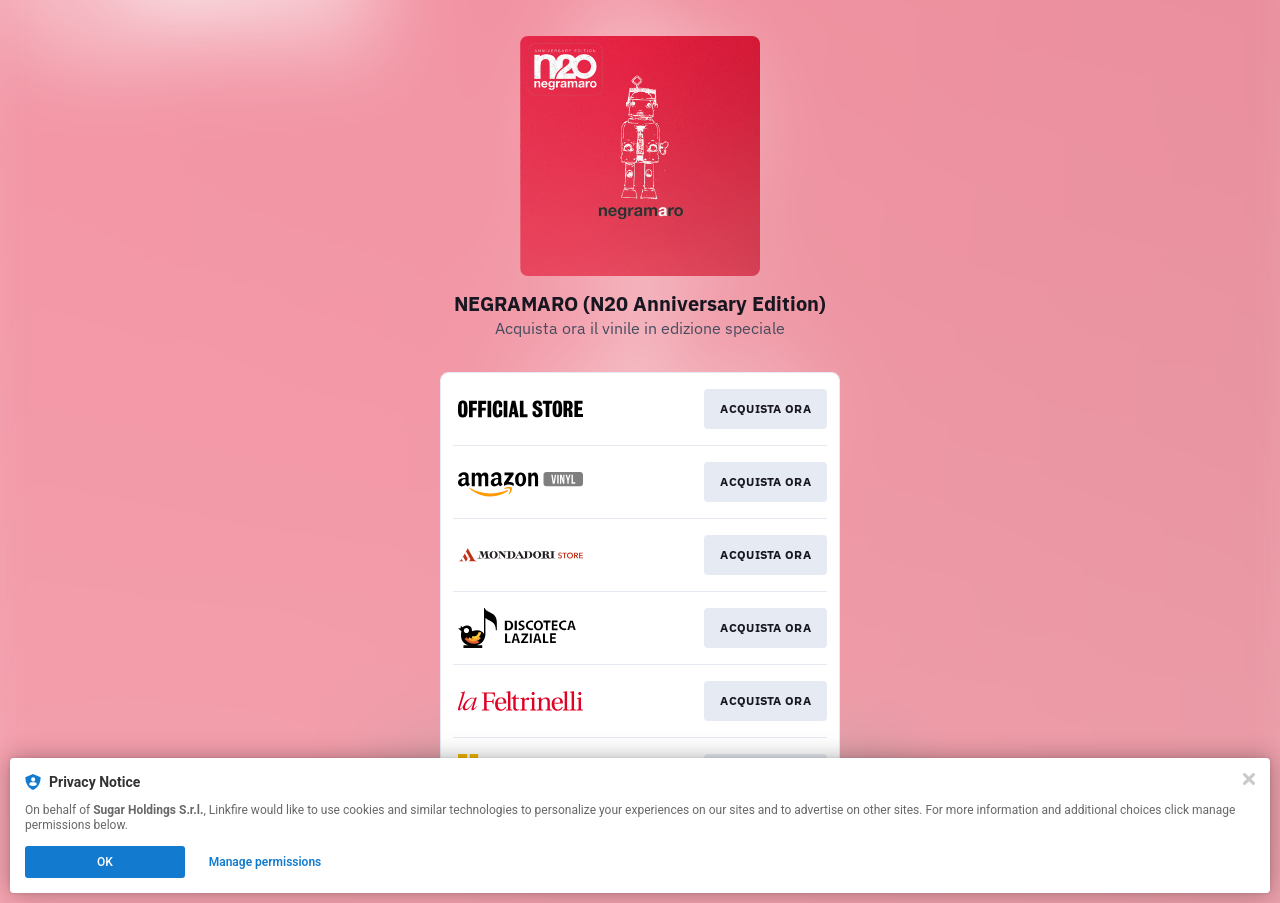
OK (105, 862)
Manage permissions (265, 862)
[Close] (1249, 779)
